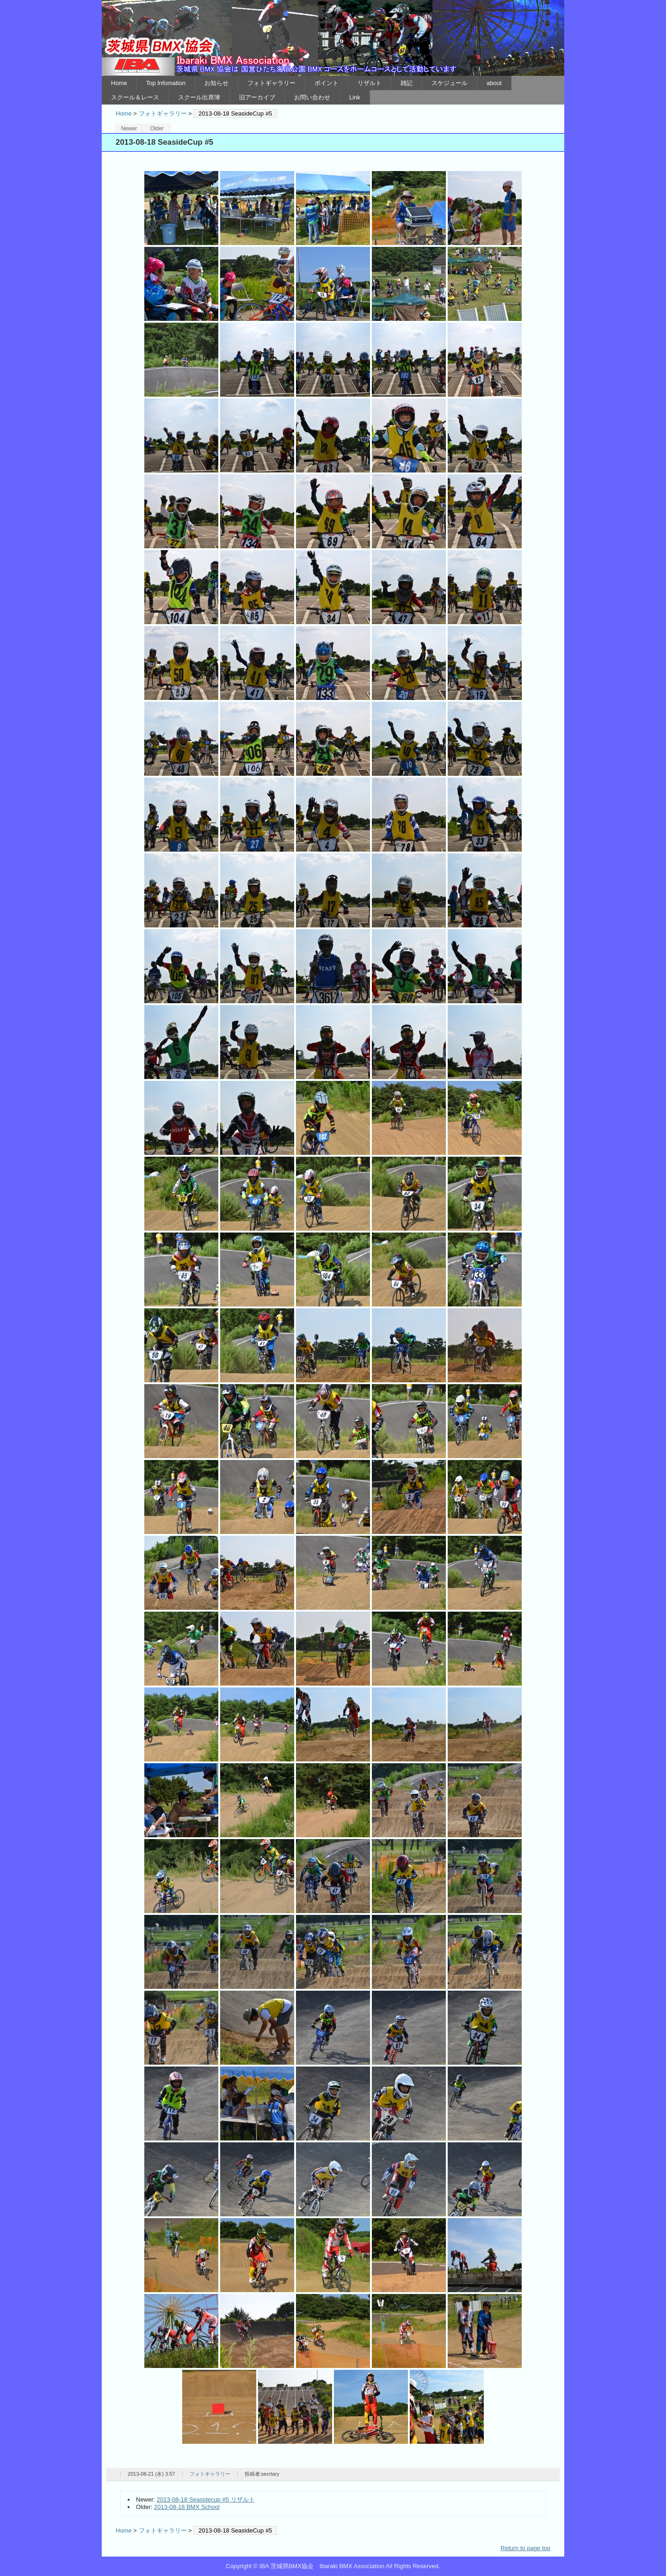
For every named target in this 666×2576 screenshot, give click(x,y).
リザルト (370, 83)
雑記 (407, 83)
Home (119, 83)
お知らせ (216, 83)
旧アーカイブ (257, 97)
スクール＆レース (135, 97)
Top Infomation (165, 83)
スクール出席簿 (199, 97)
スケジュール (450, 83)
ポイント (326, 83)
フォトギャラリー (271, 83)
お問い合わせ (312, 97)
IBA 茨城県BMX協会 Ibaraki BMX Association (333, 38)
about (494, 83)
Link (354, 97)
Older (156, 128)
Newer (129, 128)
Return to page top (525, 2548)
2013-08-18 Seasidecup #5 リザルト (206, 2499)
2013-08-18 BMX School (187, 2506)
